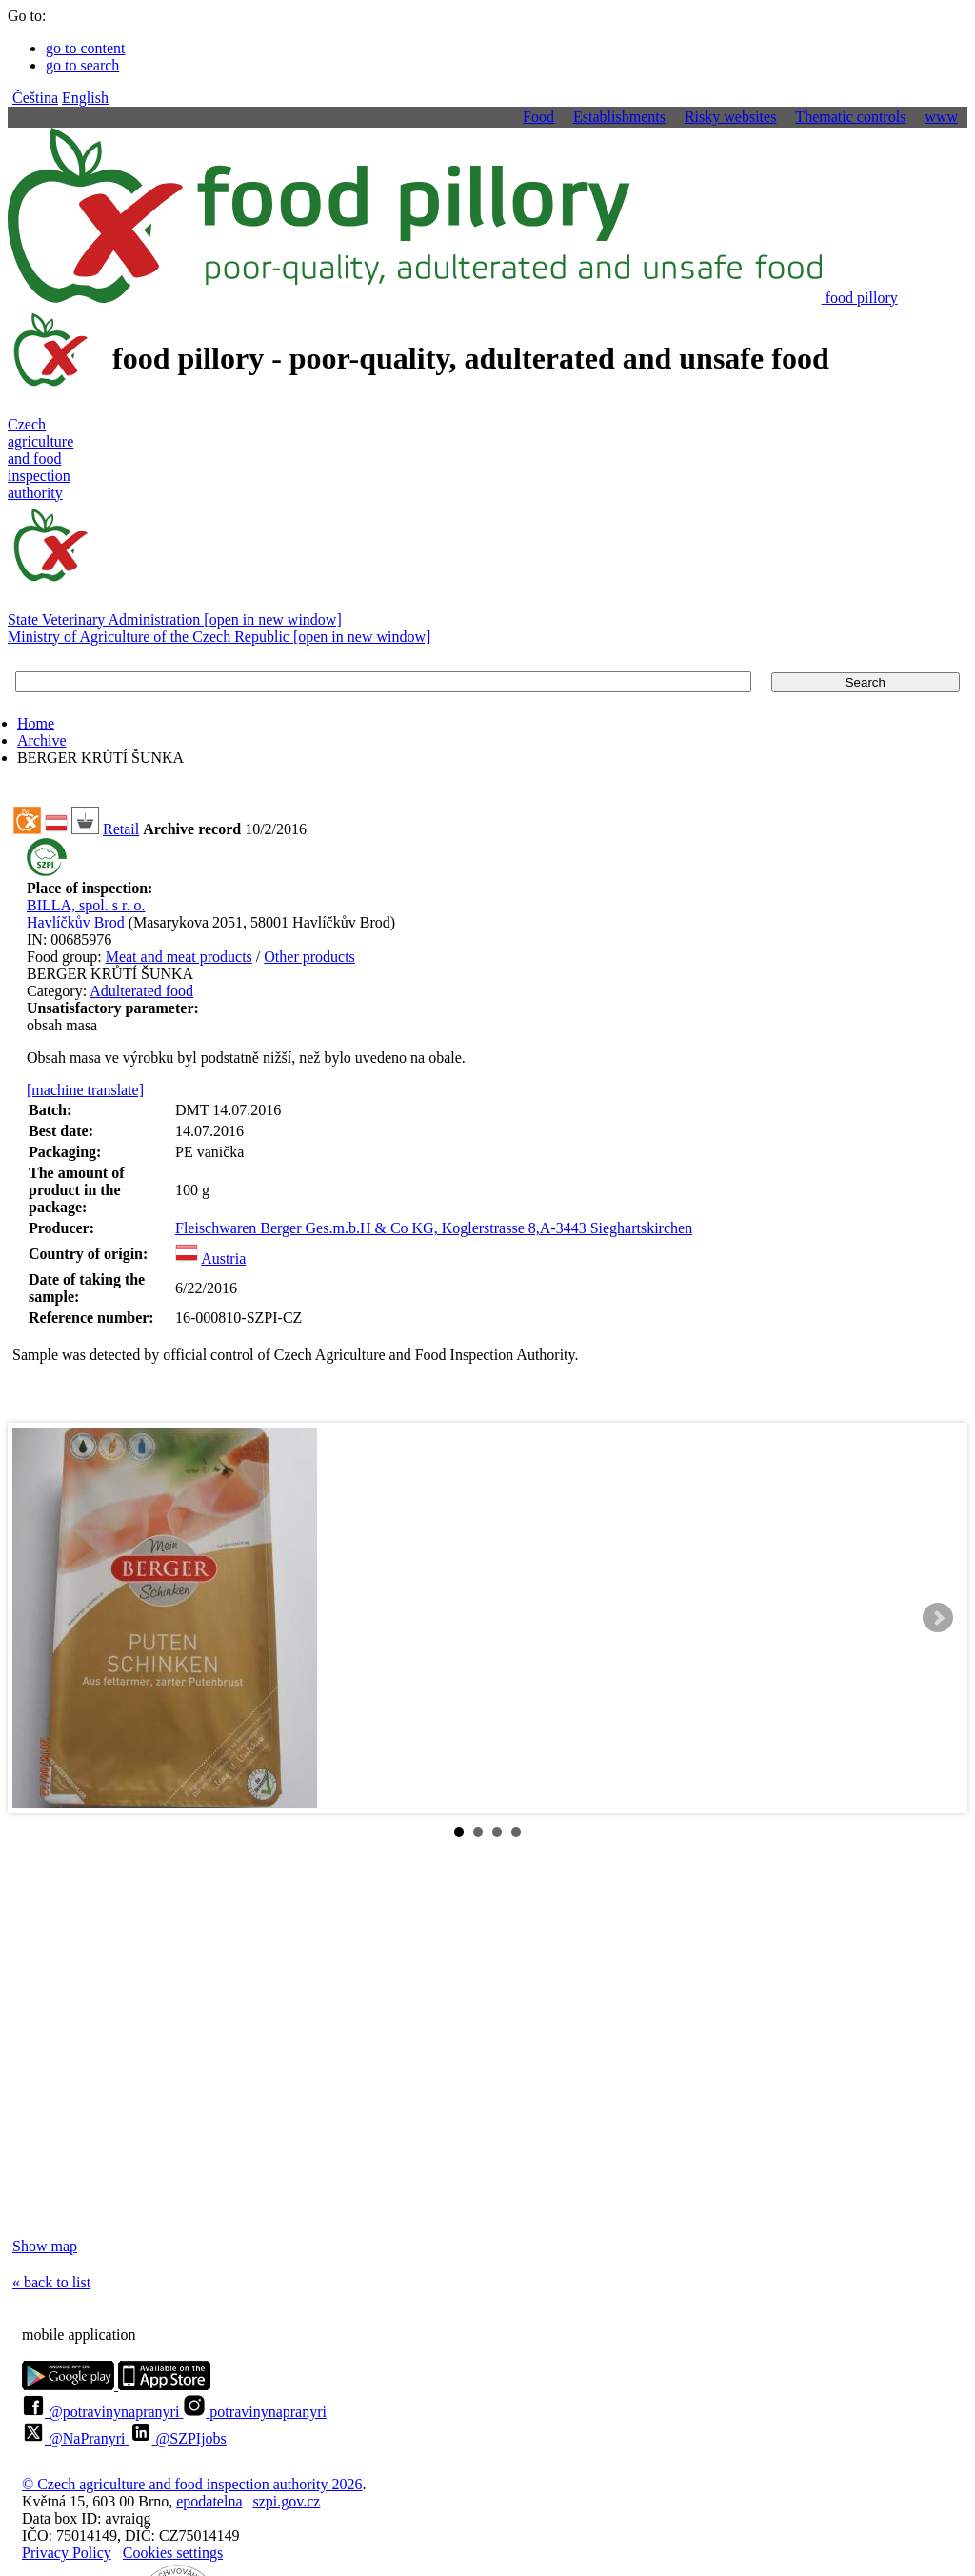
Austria (223, 1258)
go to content (86, 48)
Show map (44, 2246)
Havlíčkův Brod (76, 922)
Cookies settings (173, 2553)
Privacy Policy (66, 2553)
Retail (121, 829)
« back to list (51, 2282)
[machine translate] (85, 1090)
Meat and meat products (179, 957)
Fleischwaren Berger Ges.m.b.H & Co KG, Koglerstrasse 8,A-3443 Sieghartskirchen (433, 1228)
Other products (309, 957)
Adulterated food (141, 991)
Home (35, 723)
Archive (42, 740)
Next (938, 1618)
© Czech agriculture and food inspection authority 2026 (192, 2484)
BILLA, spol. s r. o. (86, 905)
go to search (82, 65)
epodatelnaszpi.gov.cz (248, 2501)
